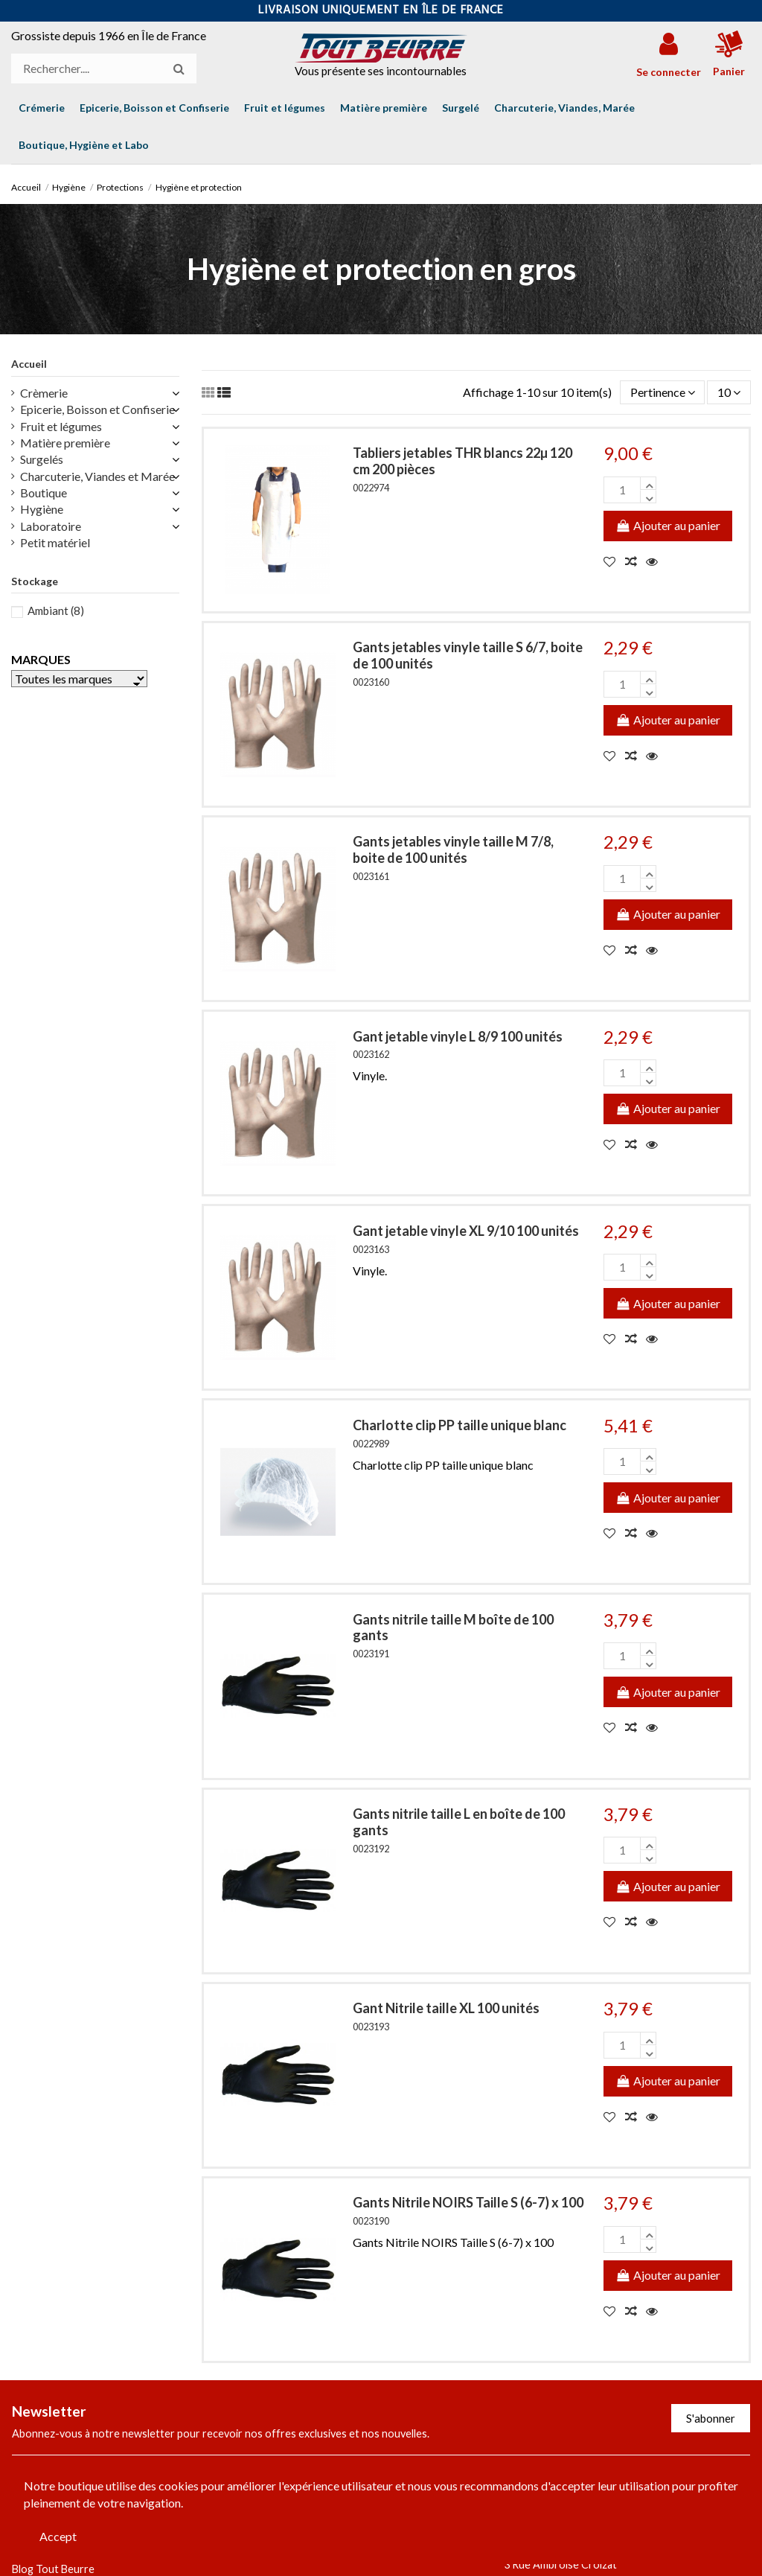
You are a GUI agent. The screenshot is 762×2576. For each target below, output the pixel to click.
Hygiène (41, 509)
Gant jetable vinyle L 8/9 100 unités (458, 1036)
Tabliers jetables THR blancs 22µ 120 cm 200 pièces (462, 460)
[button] (83, 145)
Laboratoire (50, 526)
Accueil (29, 363)
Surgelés (41, 459)
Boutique (43, 492)
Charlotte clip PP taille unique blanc (459, 1425)
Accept (58, 2536)
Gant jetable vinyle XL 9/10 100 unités (466, 1230)
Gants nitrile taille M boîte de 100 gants (453, 1627)
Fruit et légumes (61, 426)
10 (728, 392)
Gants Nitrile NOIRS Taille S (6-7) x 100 (468, 2202)
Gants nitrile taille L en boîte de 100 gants (459, 1821)
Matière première (65, 443)
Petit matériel (55, 542)
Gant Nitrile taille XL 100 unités (446, 2008)
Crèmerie (44, 393)
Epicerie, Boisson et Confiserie (97, 409)
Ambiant (56, 610)
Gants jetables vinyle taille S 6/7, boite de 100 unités (468, 655)
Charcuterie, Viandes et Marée (97, 476)
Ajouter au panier (667, 525)
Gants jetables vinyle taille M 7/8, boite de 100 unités (453, 849)
